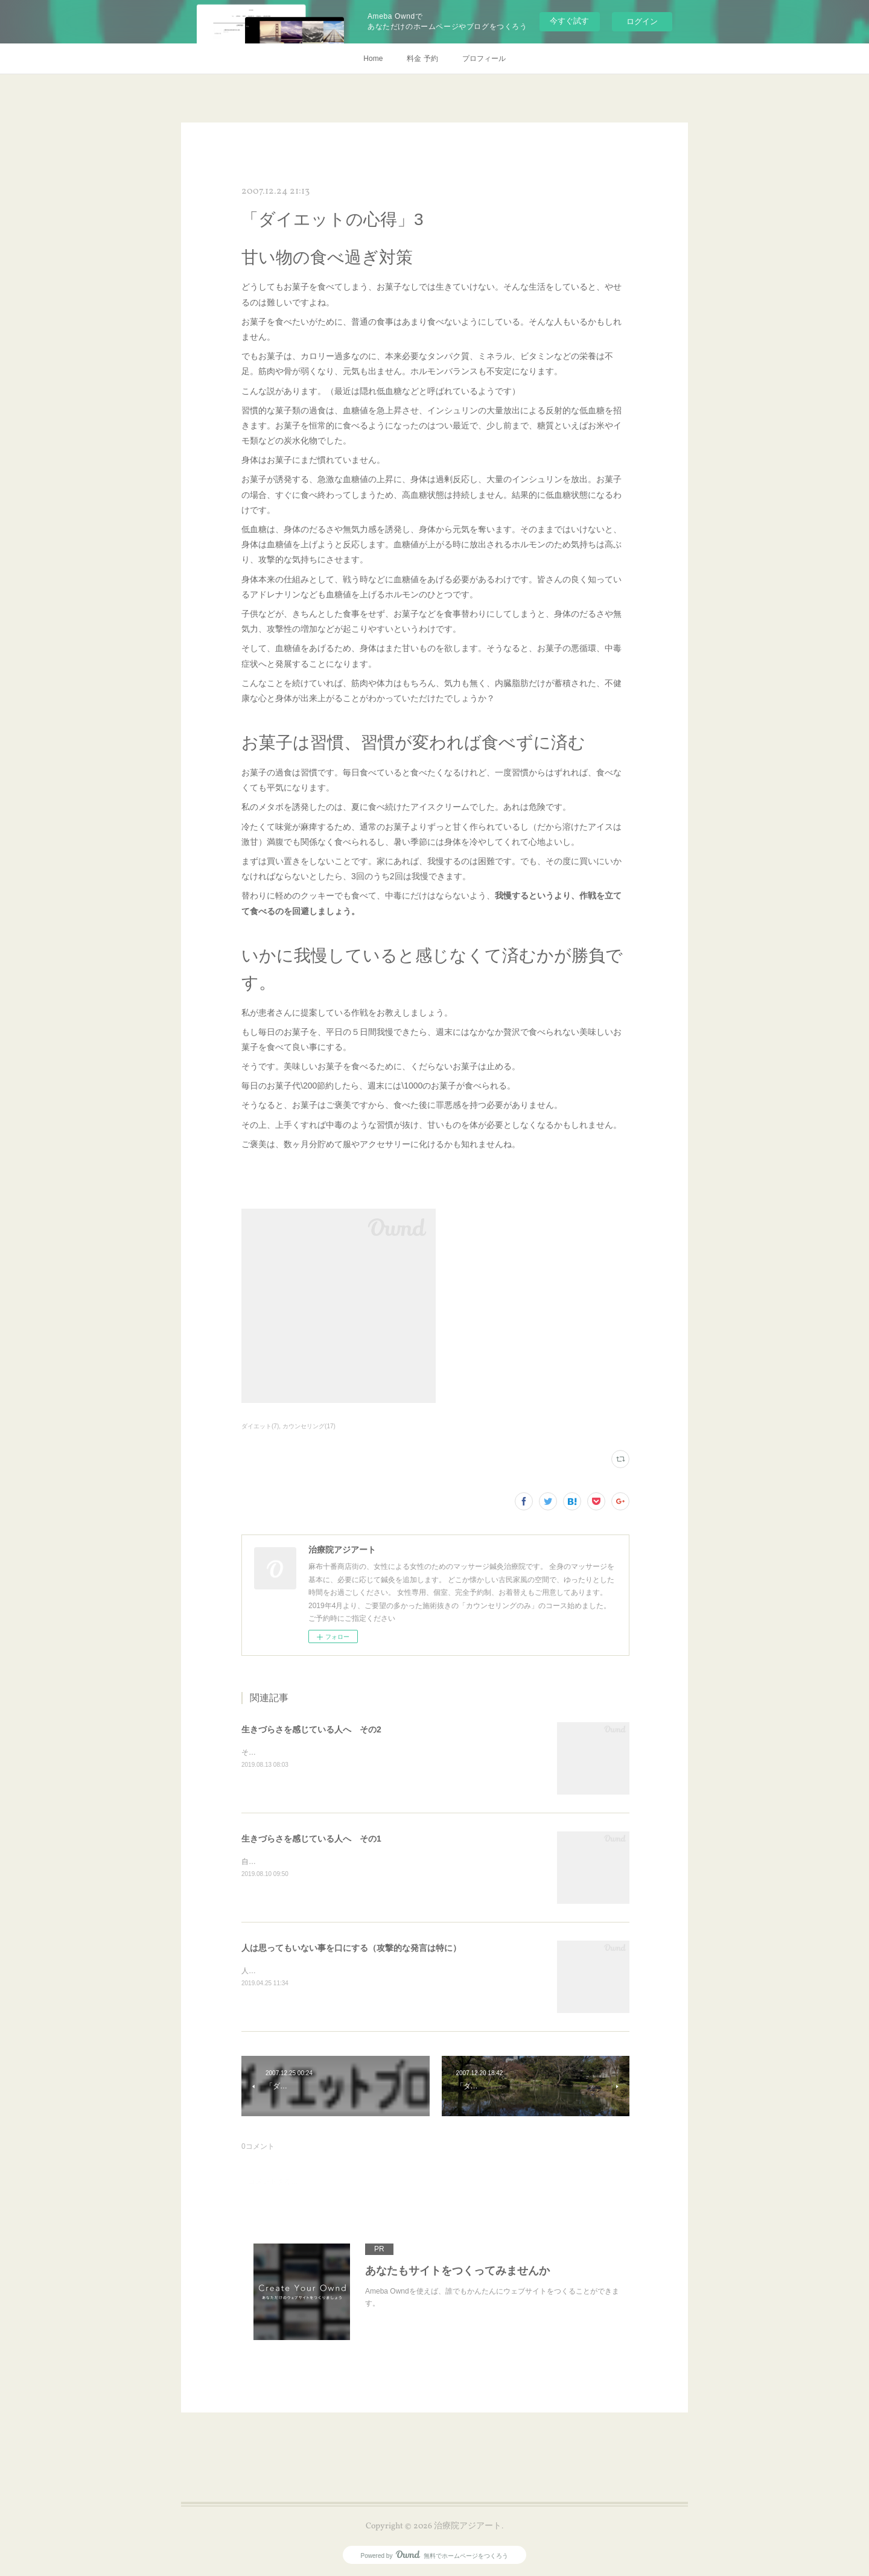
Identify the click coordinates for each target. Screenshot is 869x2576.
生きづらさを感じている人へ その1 (311, 1838)
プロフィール (484, 58)
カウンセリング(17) (309, 1426)
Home (373, 58)
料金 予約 (422, 58)
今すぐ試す (569, 20)
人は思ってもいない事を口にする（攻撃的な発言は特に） (351, 1948)
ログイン (642, 21)
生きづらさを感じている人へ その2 (311, 1729)
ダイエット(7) (260, 1426)
